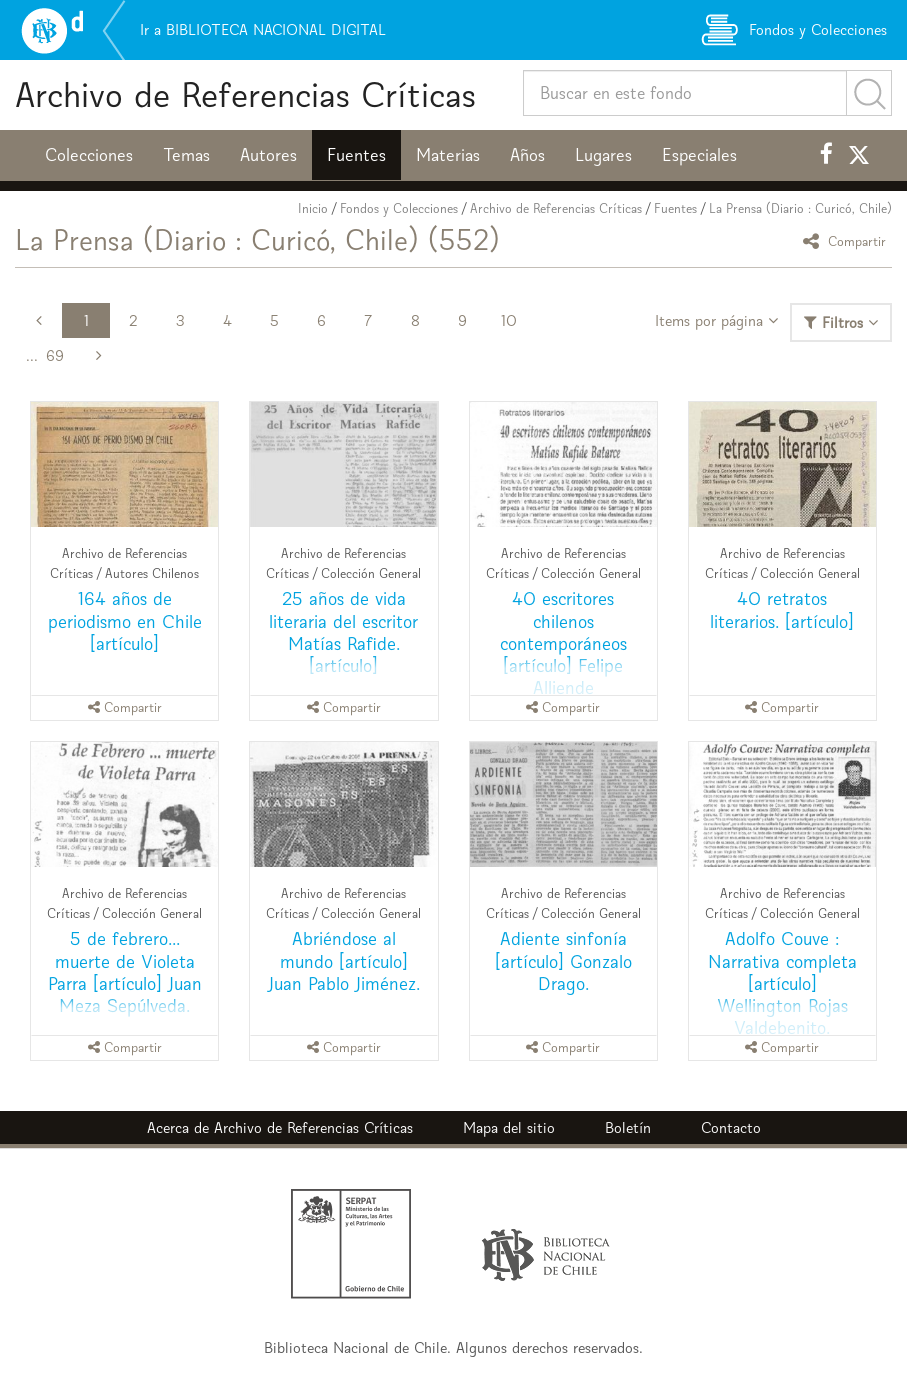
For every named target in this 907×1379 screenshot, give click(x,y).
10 (509, 320)
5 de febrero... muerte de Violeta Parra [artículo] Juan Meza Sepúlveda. (125, 971)
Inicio (313, 208)
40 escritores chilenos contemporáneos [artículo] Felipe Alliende (563, 642)
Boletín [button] (628, 1127)
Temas (186, 155)
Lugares (603, 155)
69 (55, 355)
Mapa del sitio (509, 1127)
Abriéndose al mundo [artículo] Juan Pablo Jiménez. (344, 960)
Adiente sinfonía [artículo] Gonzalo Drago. (563, 960)
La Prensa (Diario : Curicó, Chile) (800, 208)
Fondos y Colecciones (399, 208)
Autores (268, 155)
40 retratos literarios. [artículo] (782, 609)
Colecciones (89, 155)
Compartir (847, 240)
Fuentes (356, 155)
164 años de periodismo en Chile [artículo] (125, 620)
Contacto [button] (731, 1127)
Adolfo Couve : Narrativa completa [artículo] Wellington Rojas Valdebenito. (782, 982)
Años (527, 155)
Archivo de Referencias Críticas (245, 94)
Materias (448, 155)
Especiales (699, 155)
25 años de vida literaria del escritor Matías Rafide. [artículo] (343, 631)
